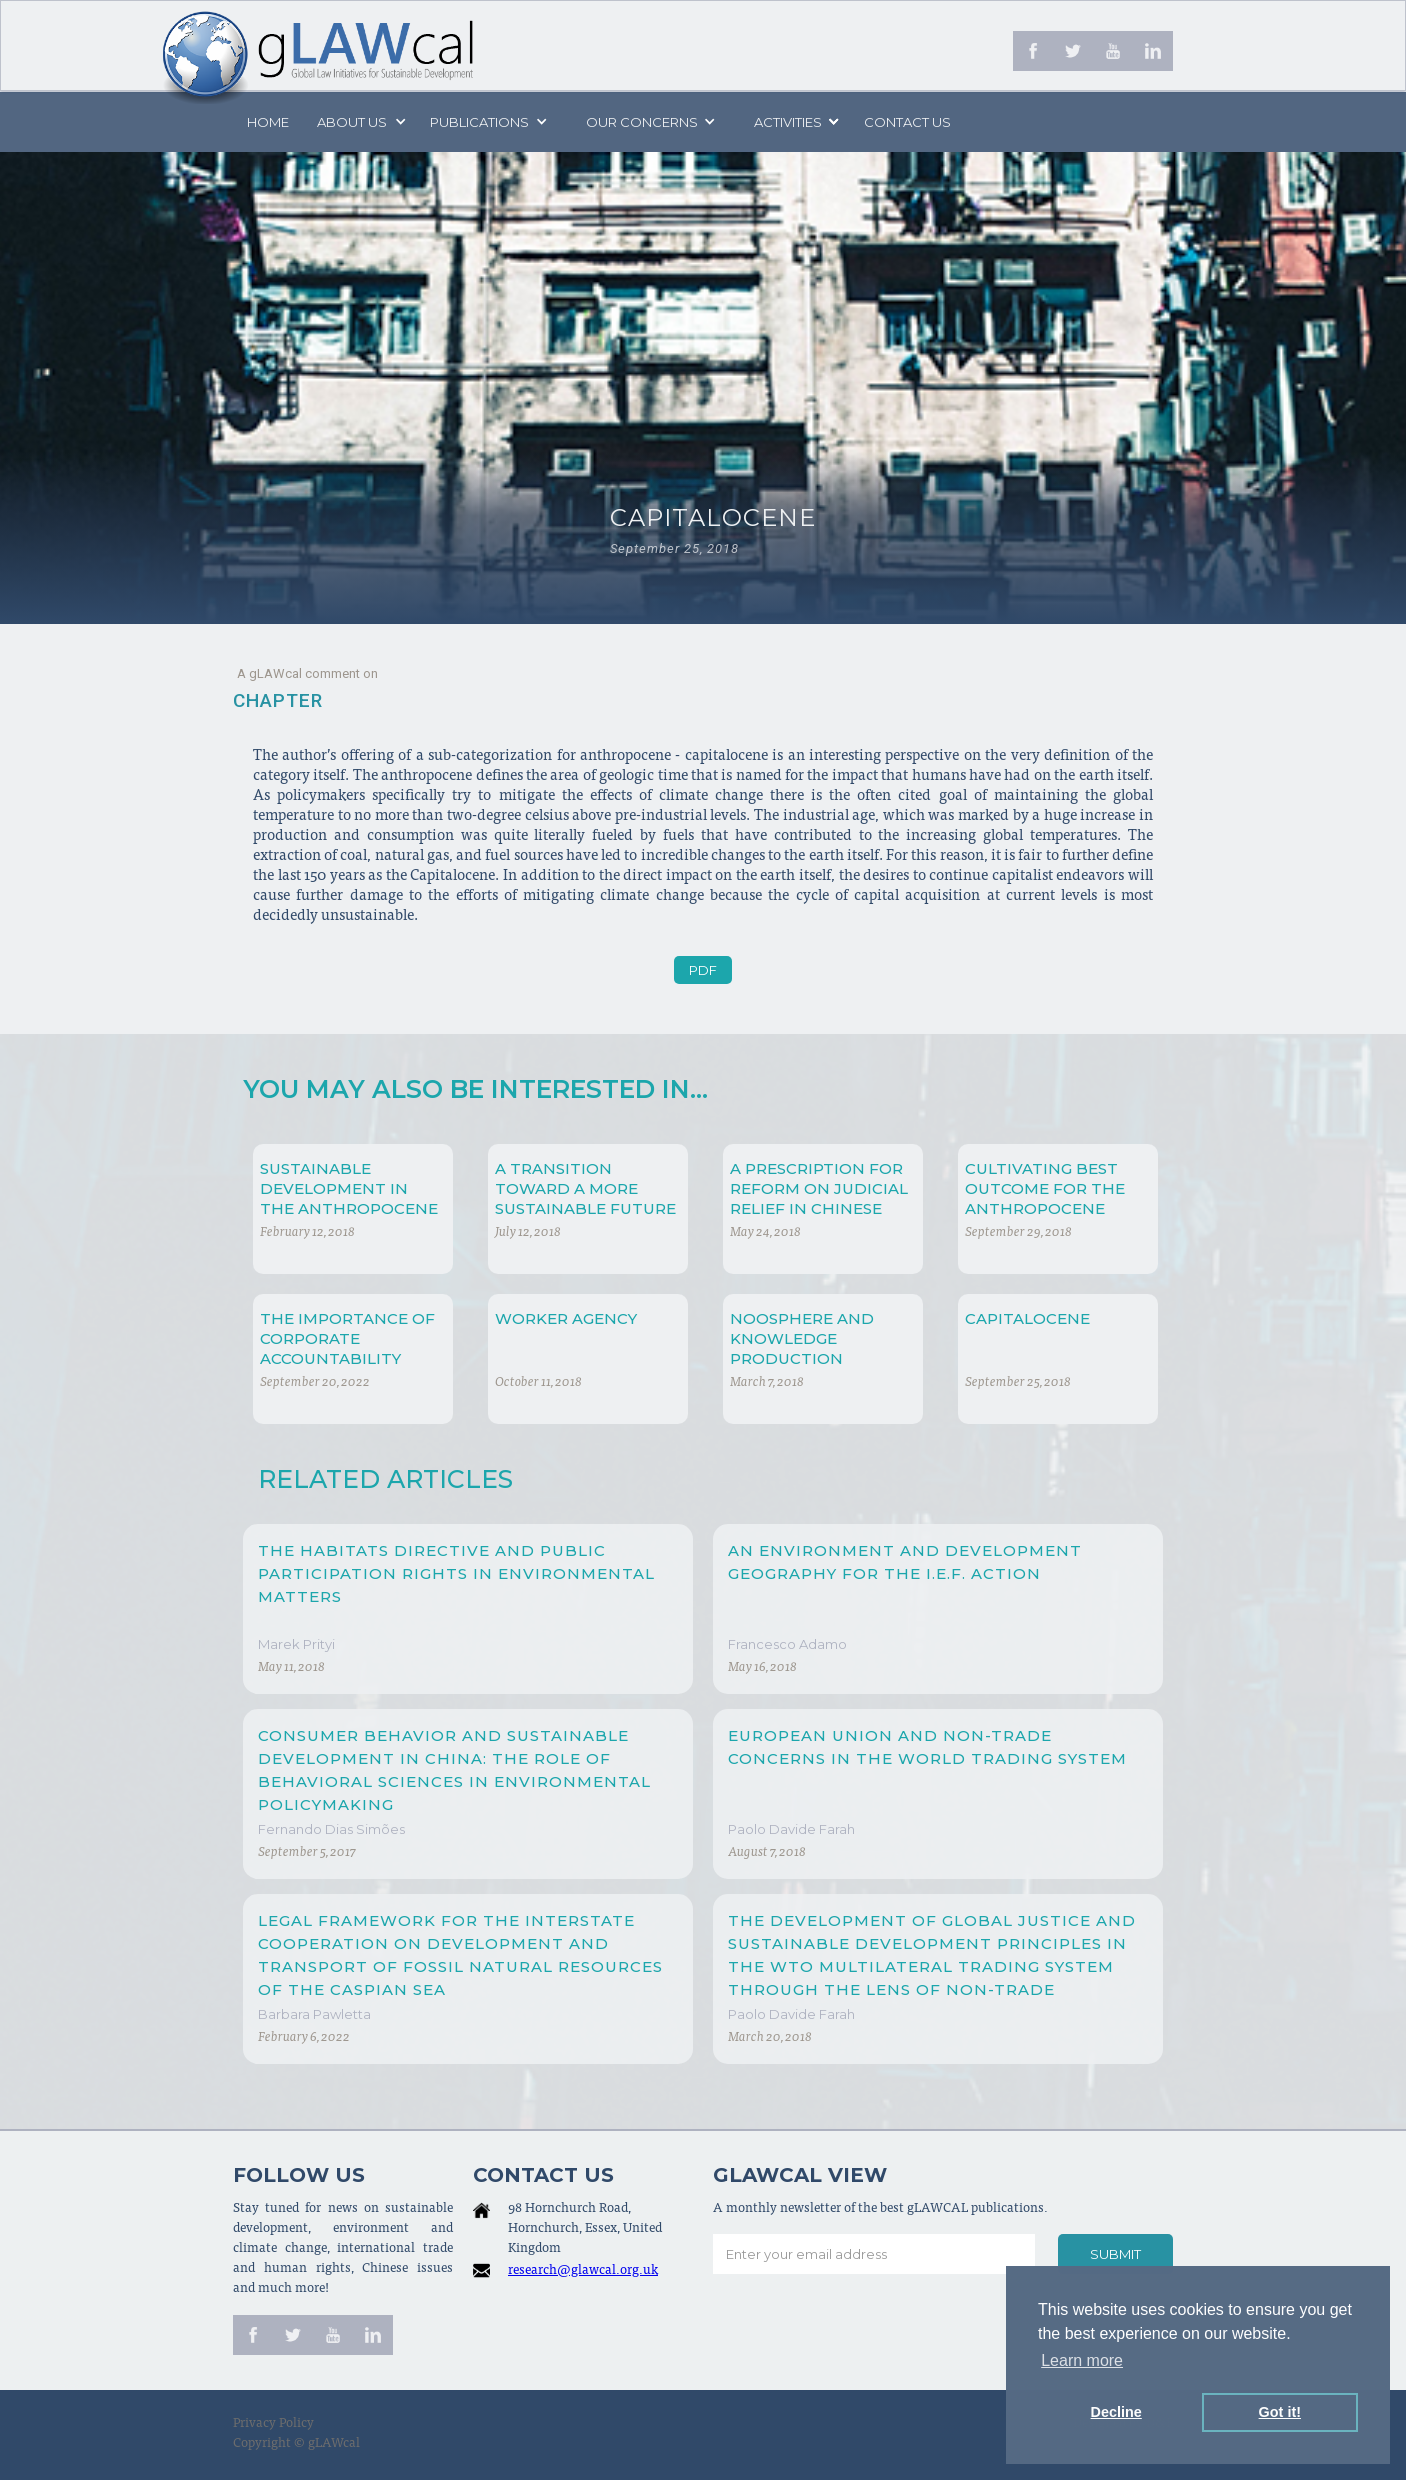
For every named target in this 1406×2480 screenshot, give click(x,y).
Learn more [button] (1082, 2360)
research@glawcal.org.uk (583, 2271)
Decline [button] (1116, 2412)
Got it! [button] (1280, 2412)
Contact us (907, 122)
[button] (360, 122)
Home (268, 122)
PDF (703, 970)
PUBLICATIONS (479, 122)
